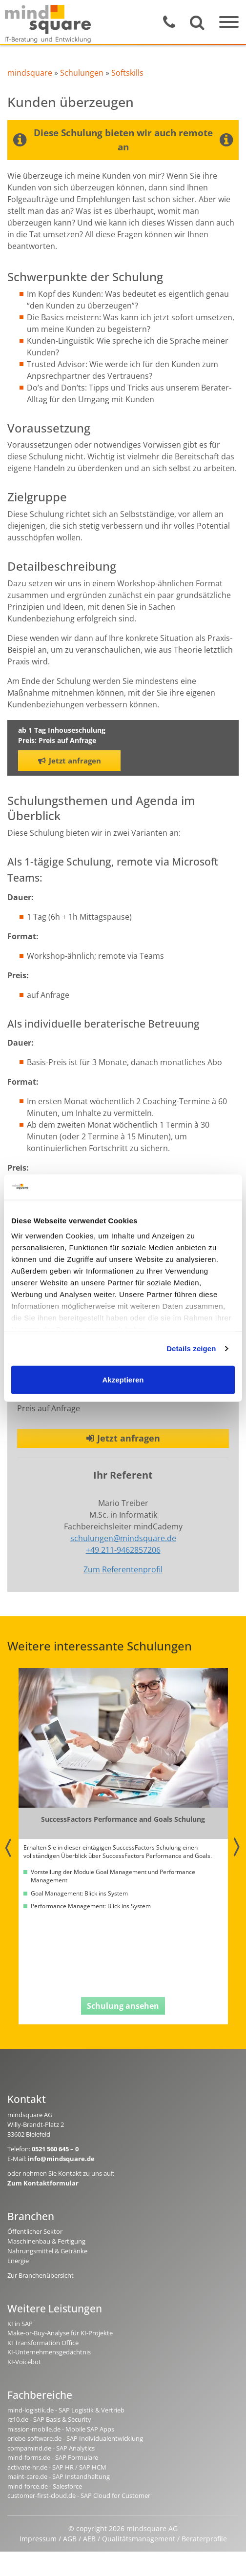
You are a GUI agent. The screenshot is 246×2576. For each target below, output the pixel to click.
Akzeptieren (123, 1380)
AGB (70, 2538)
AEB (89, 2538)
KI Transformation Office (43, 2342)
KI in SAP (20, 2323)
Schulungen (81, 72)
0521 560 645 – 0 (55, 2148)
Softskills (127, 72)
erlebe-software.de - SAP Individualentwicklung (75, 2438)
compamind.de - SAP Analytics (51, 2448)
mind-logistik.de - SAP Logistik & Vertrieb (65, 2410)
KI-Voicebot (24, 2361)
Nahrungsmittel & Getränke (47, 2250)
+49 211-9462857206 (123, 1550)
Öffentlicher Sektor (34, 2231)
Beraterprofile (204, 2538)
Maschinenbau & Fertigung (46, 2241)
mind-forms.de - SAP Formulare (52, 2457)
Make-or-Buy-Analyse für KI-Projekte (60, 2333)
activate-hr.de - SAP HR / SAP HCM (56, 2467)
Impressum (38, 2538)
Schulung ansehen (123, 2005)
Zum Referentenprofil (123, 1569)
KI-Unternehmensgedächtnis (49, 2352)
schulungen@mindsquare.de (123, 1538)
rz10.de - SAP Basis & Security (49, 2419)
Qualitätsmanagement (138, 2538)
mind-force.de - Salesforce (44, 2486)
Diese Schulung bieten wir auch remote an (123, 139)
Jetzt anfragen (123, 1438)
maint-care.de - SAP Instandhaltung (58, 2476)
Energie (18, 2260)
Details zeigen (191, 1348)
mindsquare (29, 72)
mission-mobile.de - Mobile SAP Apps (60, 2429)
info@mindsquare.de (61, 2158)
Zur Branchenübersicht (40, 2275)
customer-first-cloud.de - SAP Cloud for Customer (78, 2495)
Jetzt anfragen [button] (69, 760)
